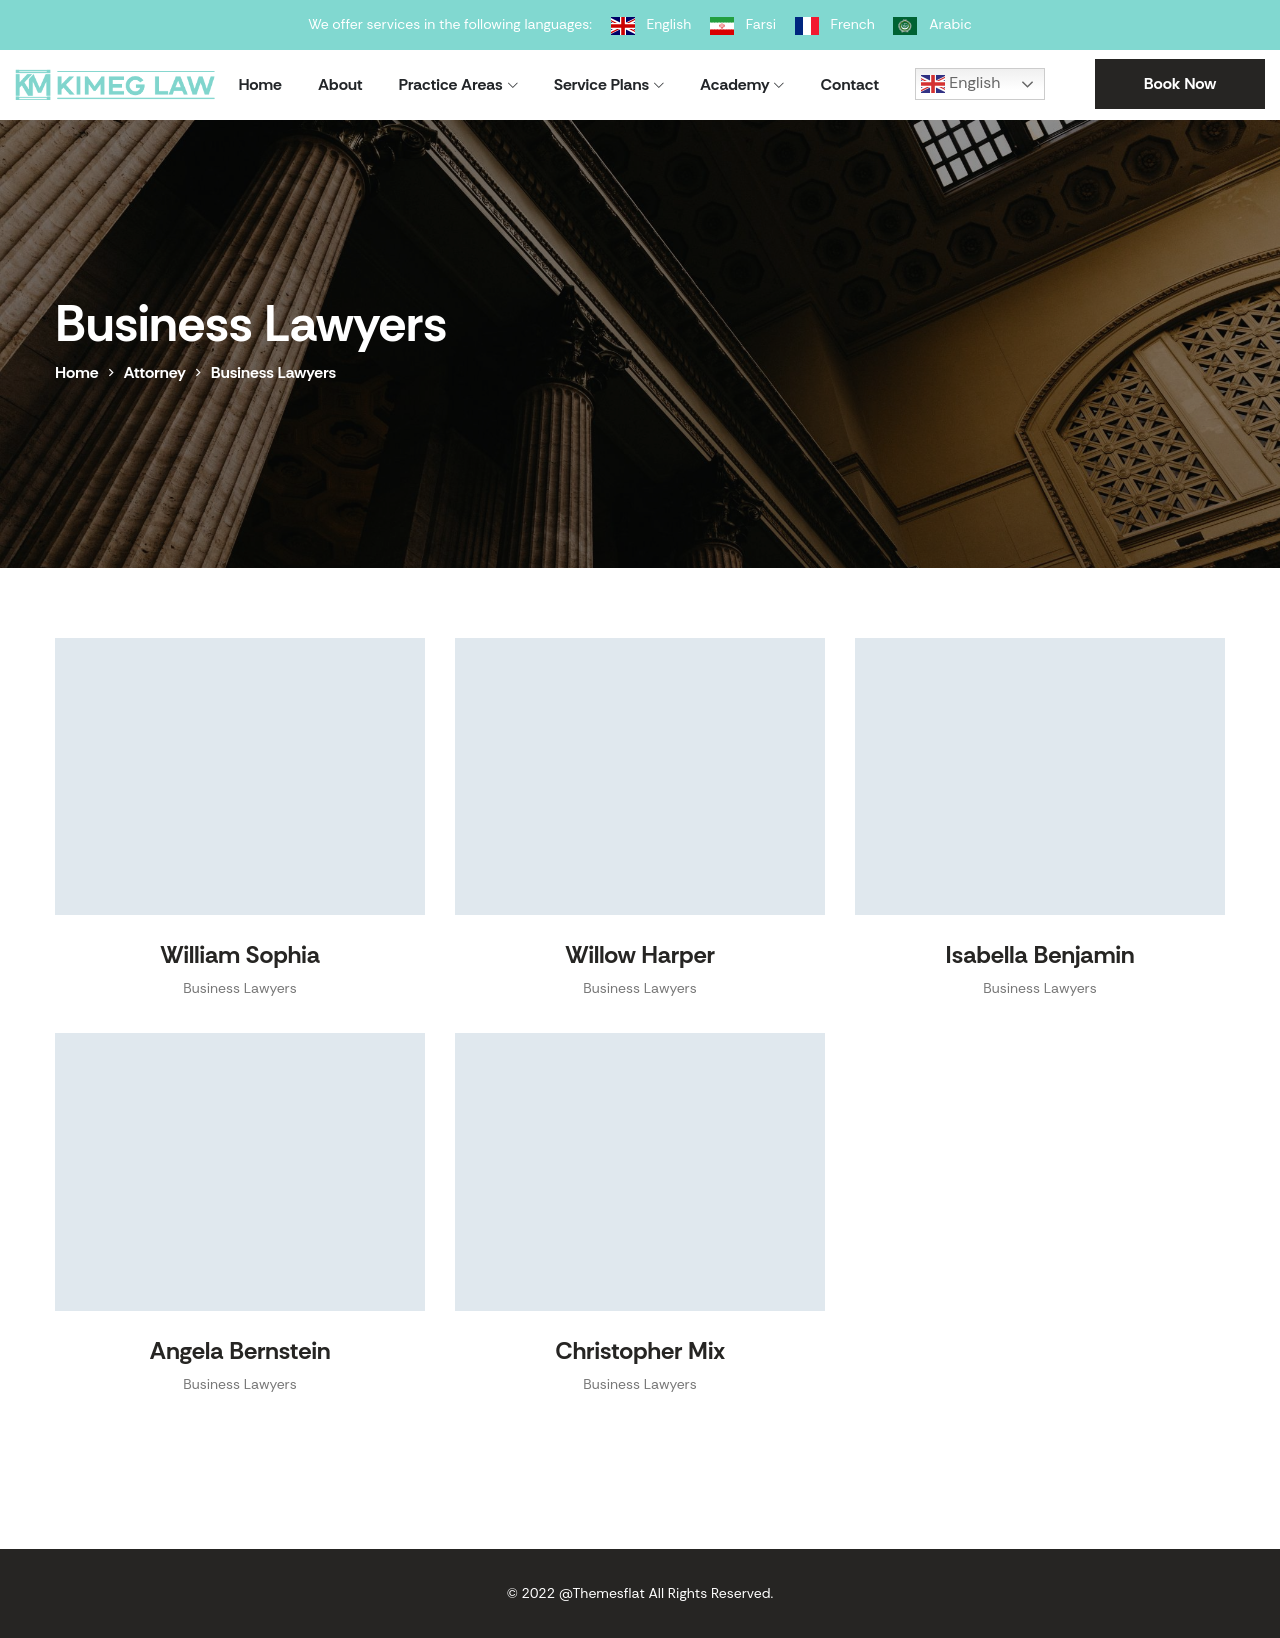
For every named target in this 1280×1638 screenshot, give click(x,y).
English (960, 84)
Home (260, 84)
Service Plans (601, 84)
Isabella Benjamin (1040, 954)
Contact (849, 84)
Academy (734, 84)
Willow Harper (640, 954)
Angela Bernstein (240, 1350)
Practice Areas (451, 84)
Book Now (1180, 83)
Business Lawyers (239, 988)
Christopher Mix (639, 1350)
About (340, 84)
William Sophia (240, 954)
